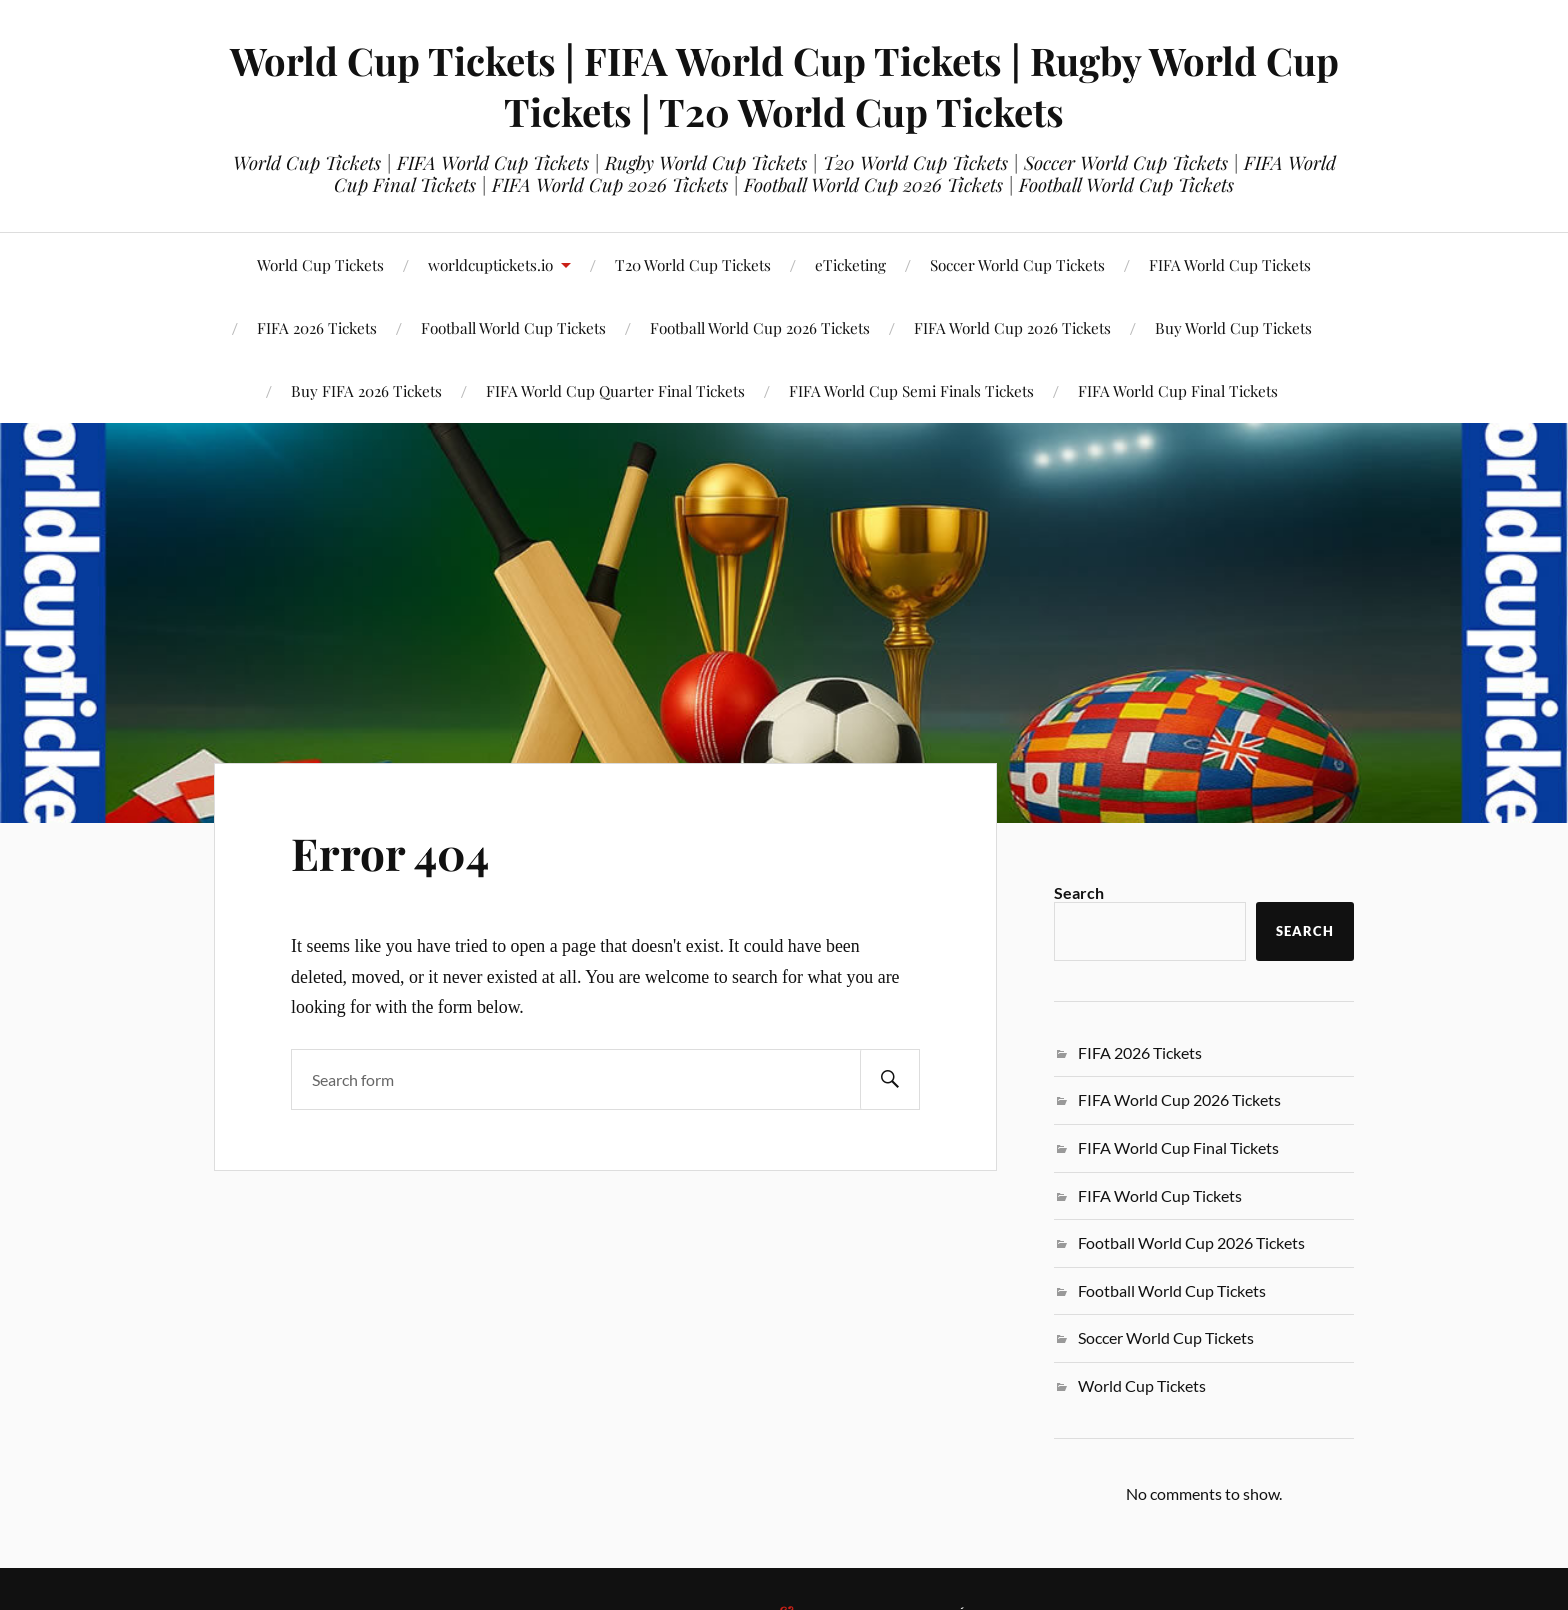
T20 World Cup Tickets (693, 264)
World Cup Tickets (320, 264)
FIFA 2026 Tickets (1140, 1052)
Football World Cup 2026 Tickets (760, 327)
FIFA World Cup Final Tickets (1178, 390)
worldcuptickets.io (490, 264)
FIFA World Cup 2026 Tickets (1012, 327)
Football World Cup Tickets (1172, 1290)
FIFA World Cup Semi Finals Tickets (911, 390)
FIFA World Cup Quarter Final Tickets (615, 390)
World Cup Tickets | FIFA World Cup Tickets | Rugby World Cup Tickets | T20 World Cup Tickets (784, 86)
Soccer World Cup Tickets (1017, 264)
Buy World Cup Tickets (1233, 327)
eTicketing (850, 264)
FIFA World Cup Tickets (1230, 264)
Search (1079, 892)
